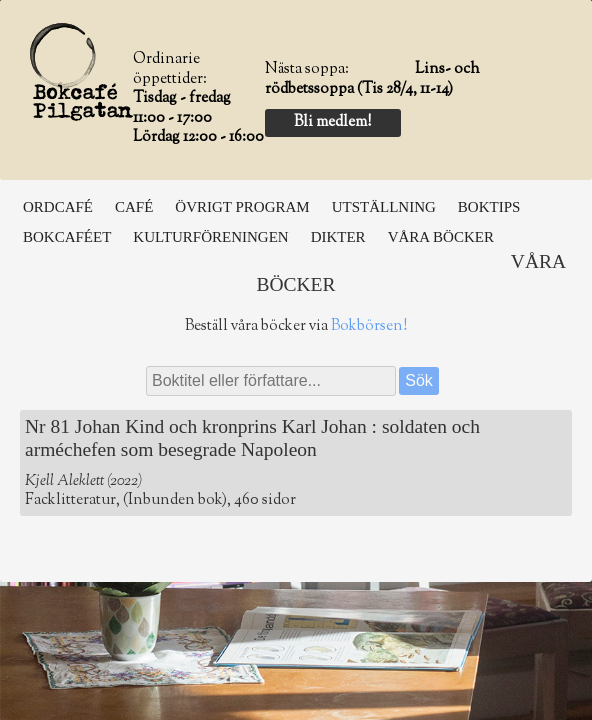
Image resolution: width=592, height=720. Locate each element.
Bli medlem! (332, 122)
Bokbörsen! (369, 326)
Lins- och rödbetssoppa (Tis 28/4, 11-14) (372, 79)
